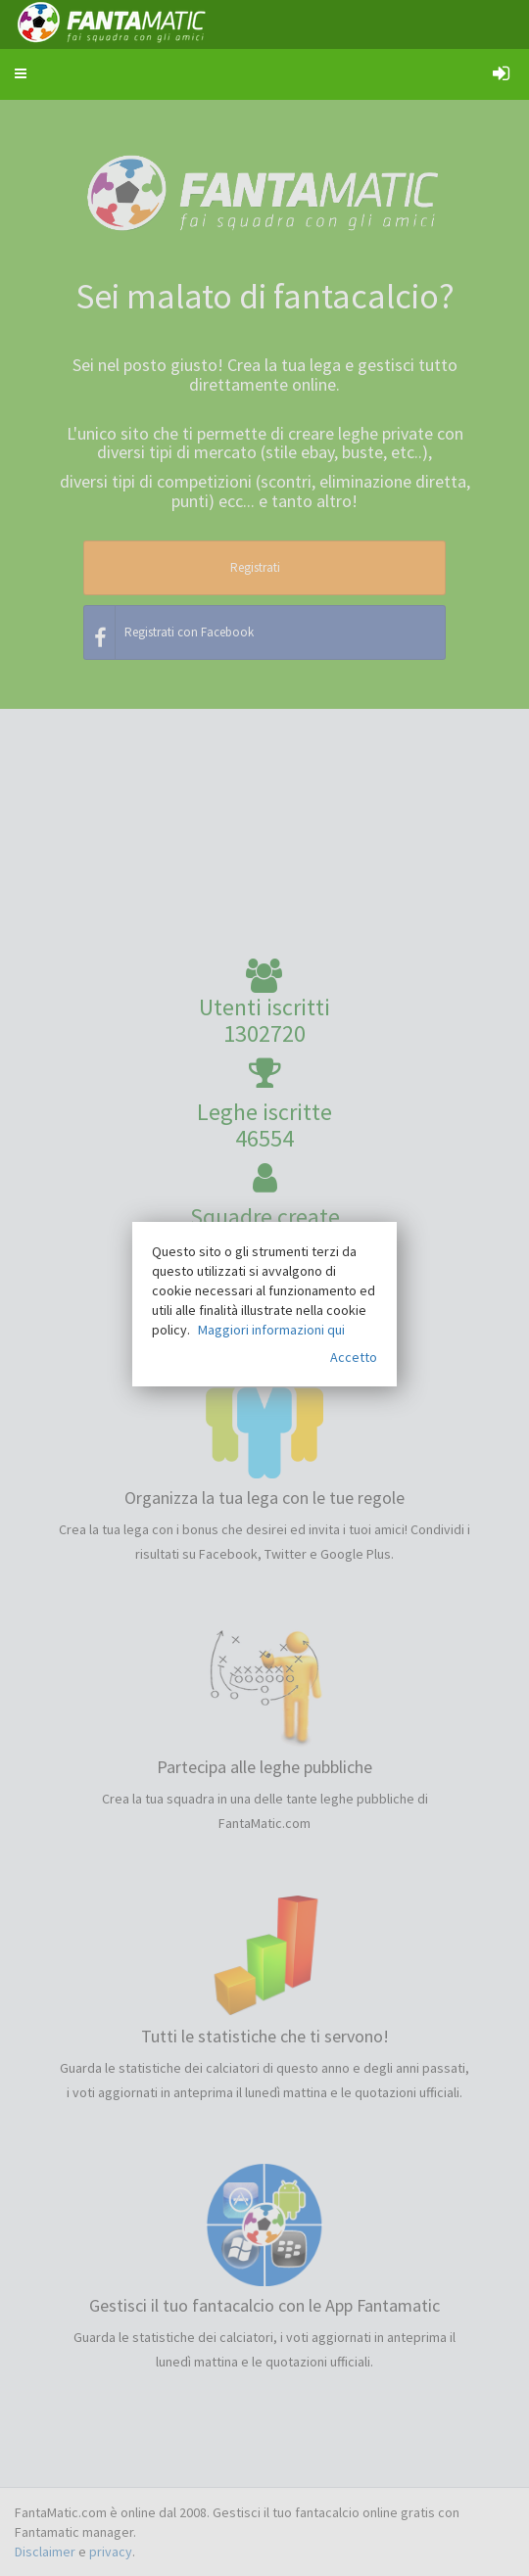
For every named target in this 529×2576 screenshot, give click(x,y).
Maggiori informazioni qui (271, 1329)
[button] (20, 73)
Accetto (353, 1357)
